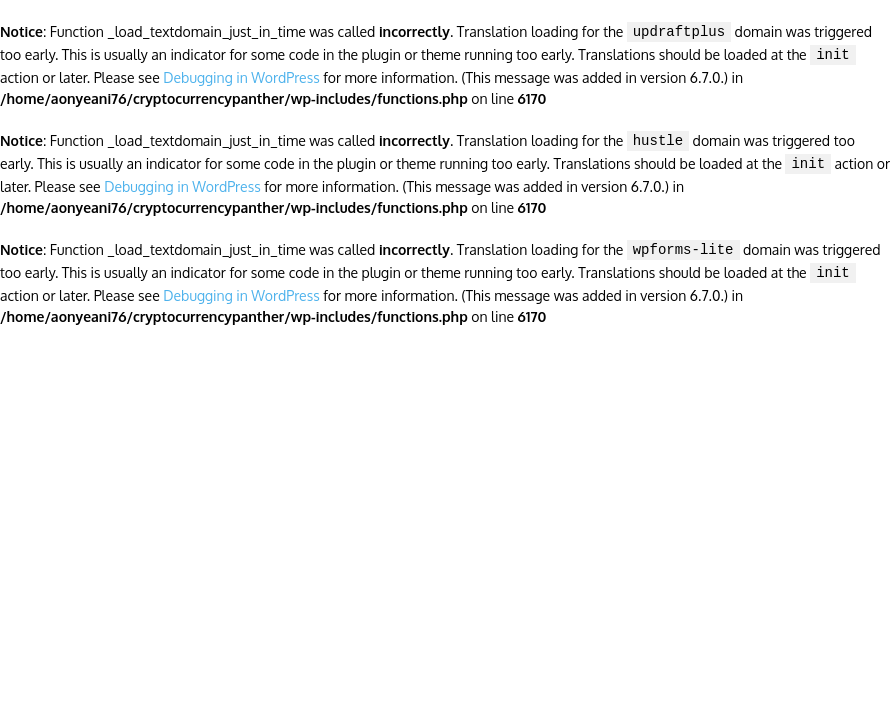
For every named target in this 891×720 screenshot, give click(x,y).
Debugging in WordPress (241, 73)
